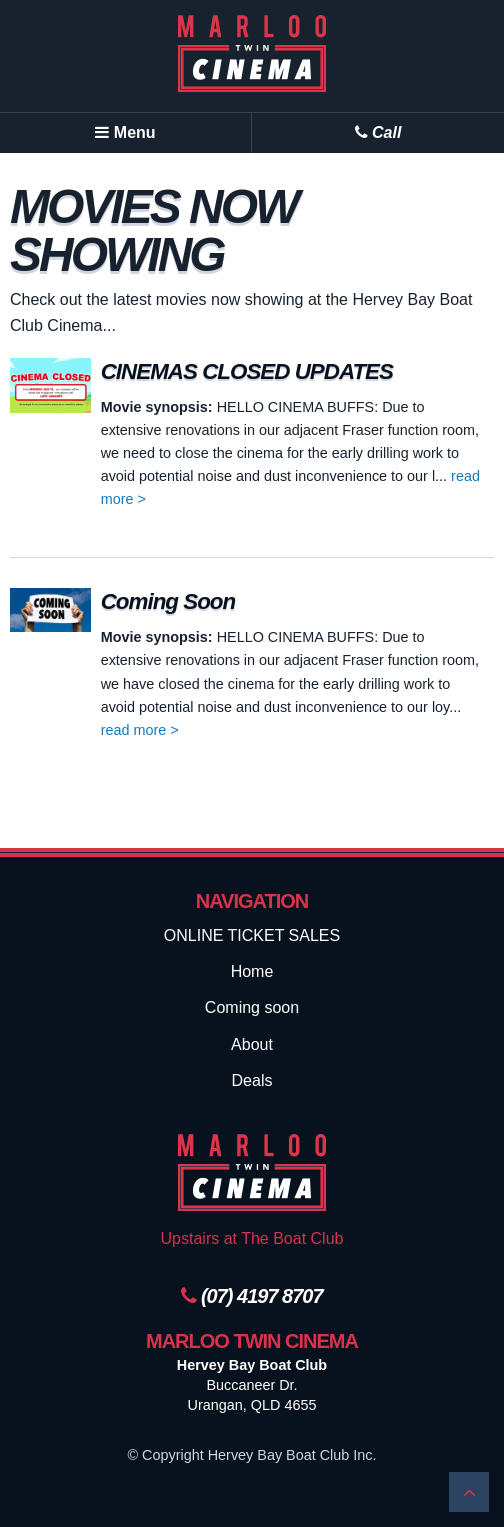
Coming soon (252, 1007)
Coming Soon (168, 601)
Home (252, 971)
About (252, 1044)
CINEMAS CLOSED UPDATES (247, 371)
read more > (140, 730)
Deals (252, 1080)
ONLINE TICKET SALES (252, 935)
